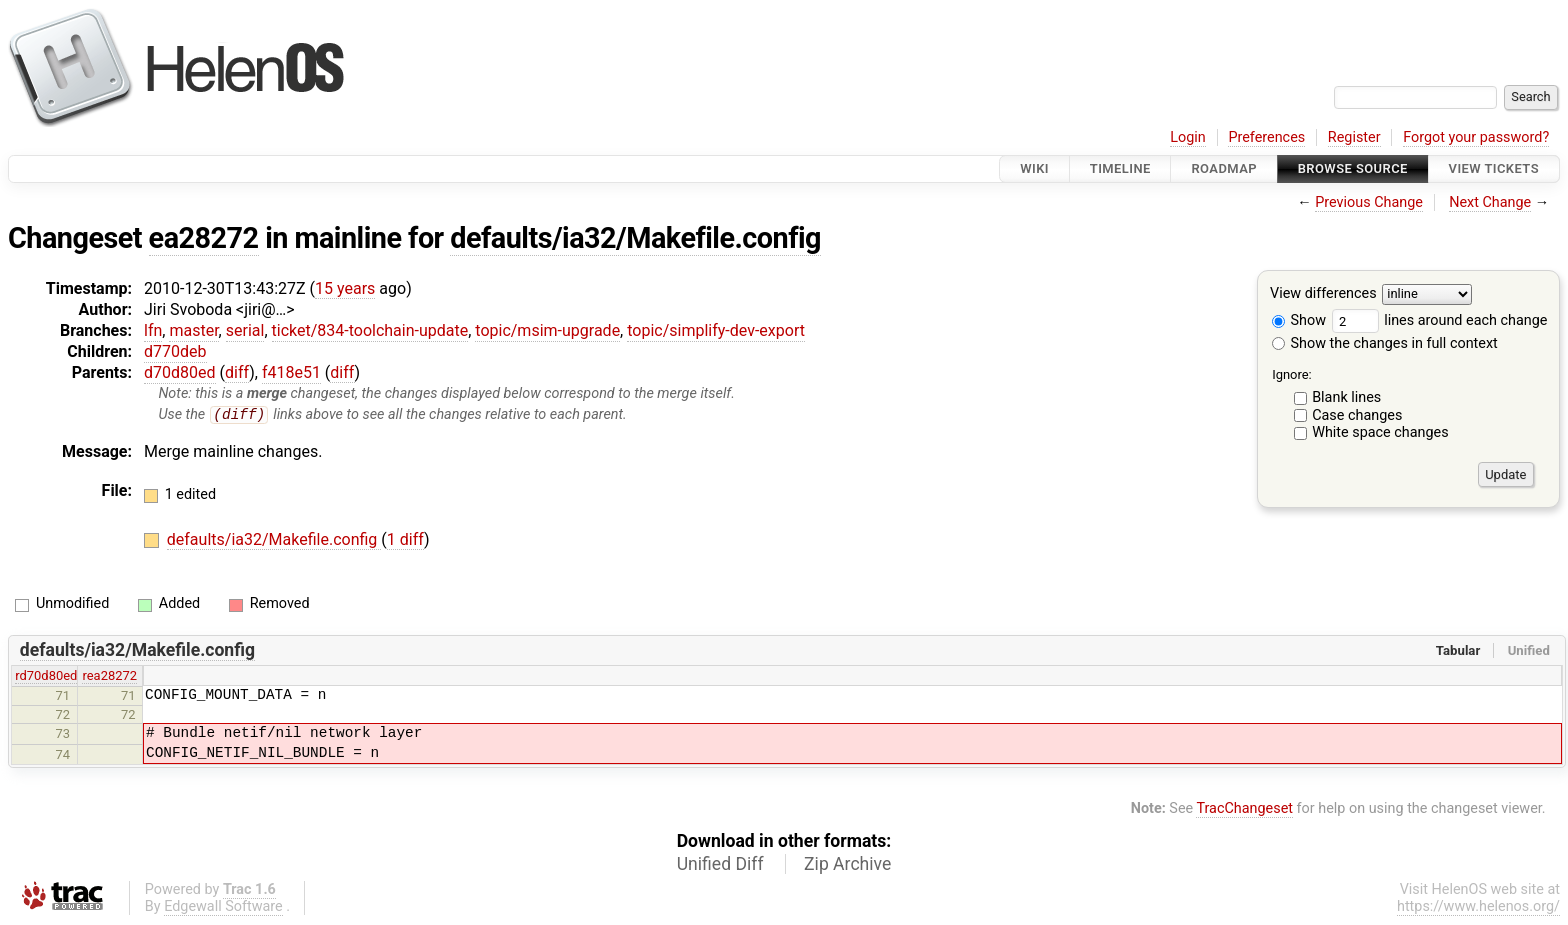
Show (1299, 320)
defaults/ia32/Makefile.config (635, 238)
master (193, 330)
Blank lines (1346, 397)
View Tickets (1494, 168)
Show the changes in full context (1385, 343)
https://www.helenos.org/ (1478, 907)
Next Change (1490, 202)
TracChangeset (1244, 809)
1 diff (405, 540)
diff (237, 372)
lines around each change (1440, 320)
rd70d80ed (46, 676)
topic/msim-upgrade (547, 330)
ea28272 (204, 238)
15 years (345, 288)
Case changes (1357, 415)
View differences (1323, 294)
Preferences (1266, 137)
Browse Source (1353, 168)
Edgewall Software (223, 907)
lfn (153, 330)
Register (1354, 137)
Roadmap (1224, 168)
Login (1188, 137)
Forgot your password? (1476, 137)
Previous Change (1369, 202)
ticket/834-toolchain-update (370, 330)
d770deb (175, 351)
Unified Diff (720, 865)
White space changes (1380, 432)
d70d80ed (180, 372)
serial (245, 330)
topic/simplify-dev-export (716, 330)
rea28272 (109, 676)
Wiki (1034, 168)
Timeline (1120, 168)
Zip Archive (847, 865)
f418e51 (291, 372)
